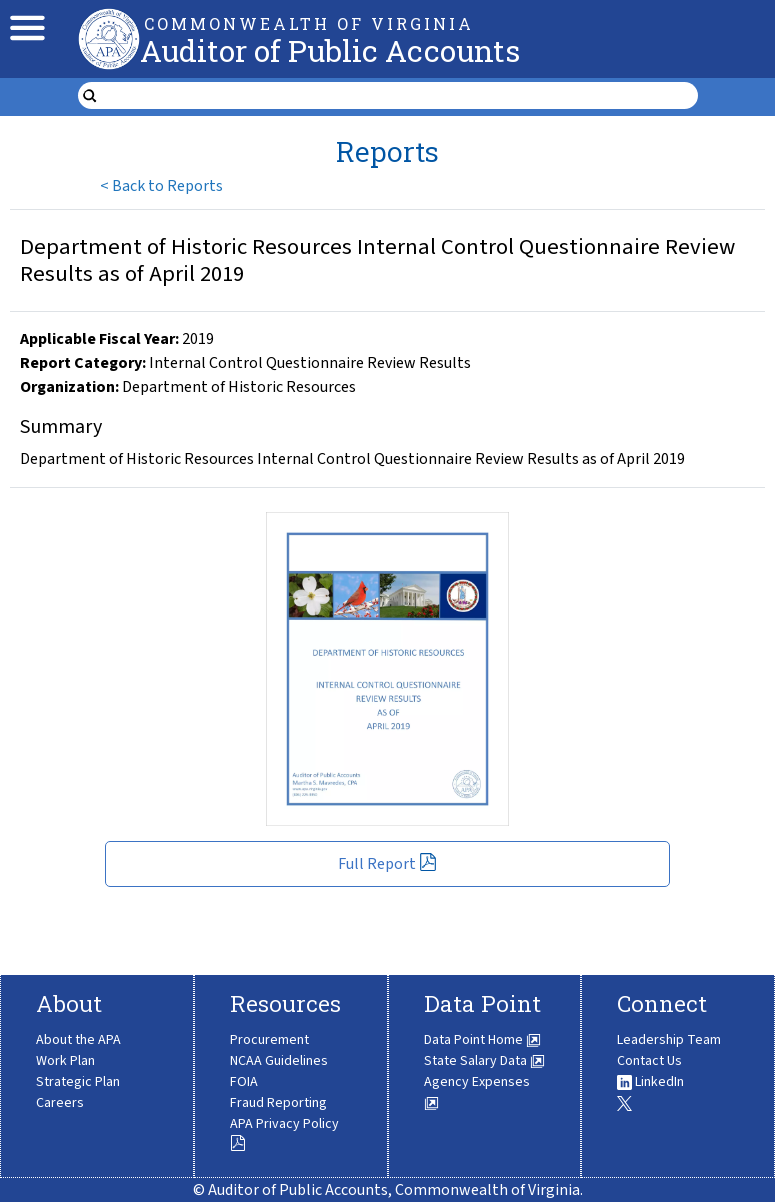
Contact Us (649, 1061)
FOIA (244, 1082)
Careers (60, 1103)
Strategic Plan (78, 1082)
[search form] (400, 96)
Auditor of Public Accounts (330, 50)
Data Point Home (482, 1040)
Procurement (269, 1040)
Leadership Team (669, 1040)
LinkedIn (650, 1082)
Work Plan (65, 1061)
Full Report (387, 864)
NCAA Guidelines (279, 1061)
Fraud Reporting (278, 1103)
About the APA (78, 1040)
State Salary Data (484, 1061)
